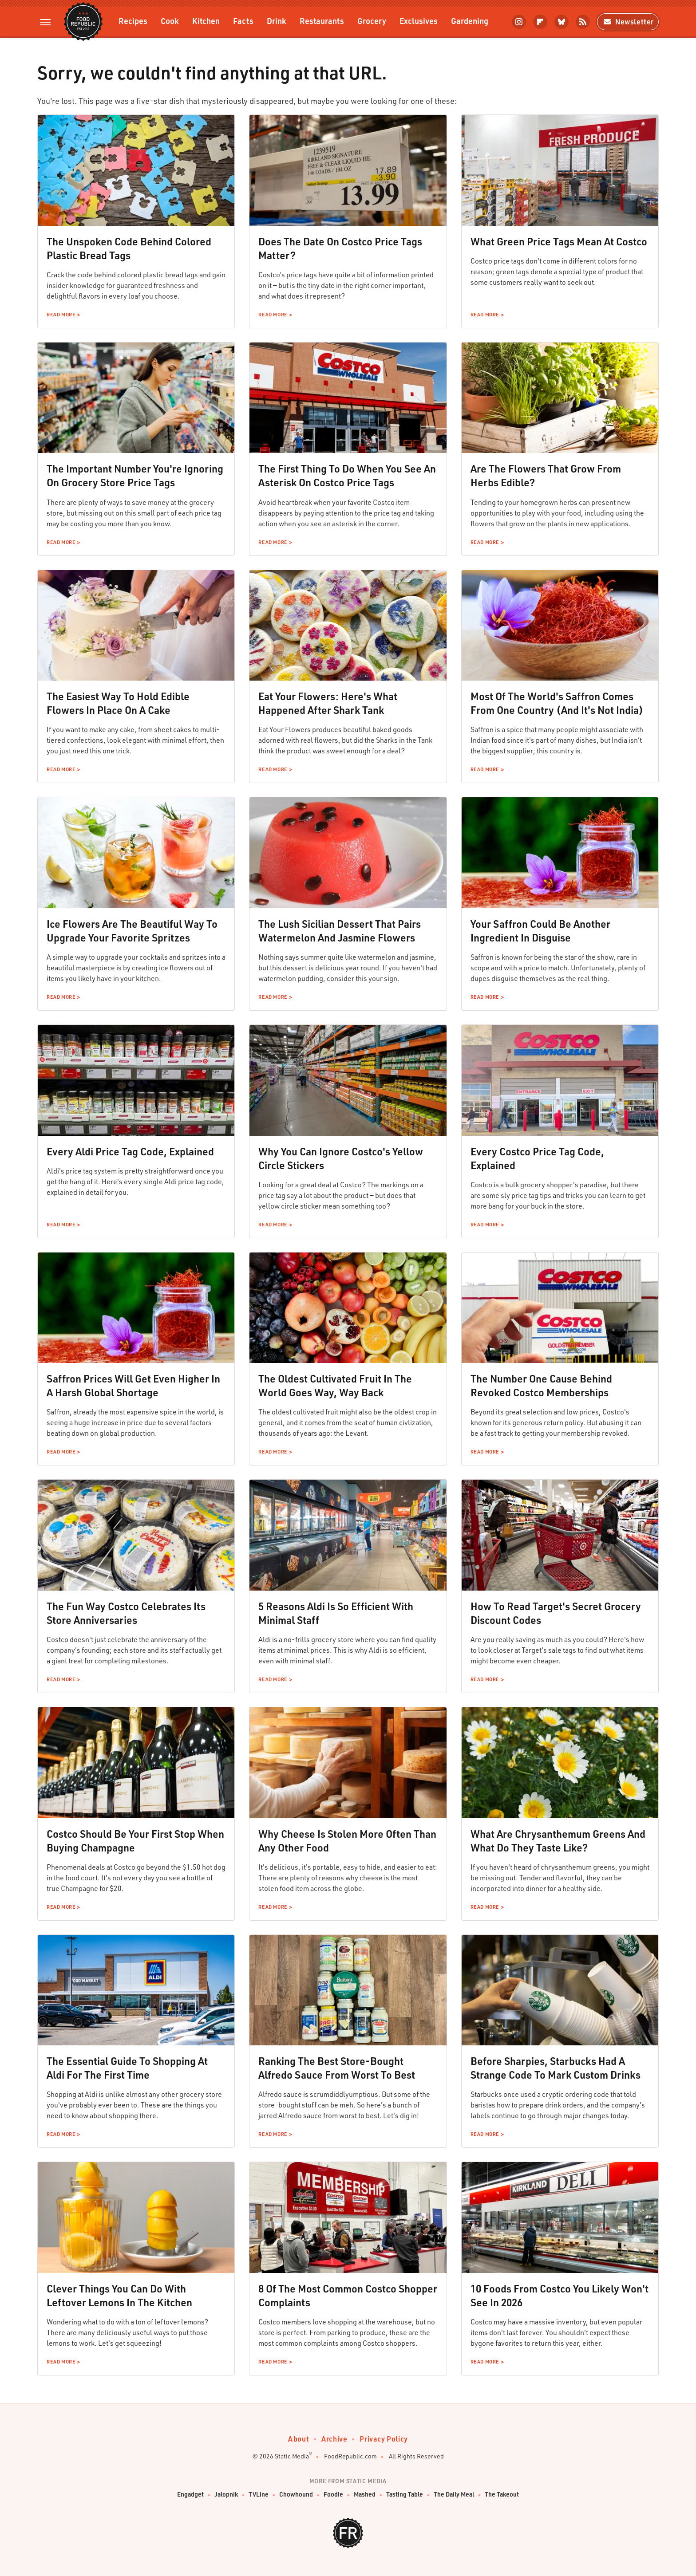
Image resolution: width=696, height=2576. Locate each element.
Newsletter (628, 21)
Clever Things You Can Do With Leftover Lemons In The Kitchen (119, 2295)
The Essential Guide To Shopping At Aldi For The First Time (127, 2067)
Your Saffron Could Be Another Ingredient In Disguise (540, 930)
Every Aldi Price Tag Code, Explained (130, 1151)
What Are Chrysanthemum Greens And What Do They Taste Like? (558, 1840)
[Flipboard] (540, 22)
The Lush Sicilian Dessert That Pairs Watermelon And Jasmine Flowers (339, 930)
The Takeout (502, 2494)
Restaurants (322, 21)
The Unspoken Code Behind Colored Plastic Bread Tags (129, 248)
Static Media (292, 2456)
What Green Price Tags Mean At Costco (559, 241)
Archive (334, 2438)
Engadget (190, 2494)
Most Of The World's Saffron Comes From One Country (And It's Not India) (557, 703)
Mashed (365, 2494)
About (298, 2438)
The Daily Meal (454, 2494)
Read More (61, 314)
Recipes (133, 21)
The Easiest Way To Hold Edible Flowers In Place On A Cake (118, 703)
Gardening (469, 21)
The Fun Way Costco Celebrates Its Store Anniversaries (126, 1613)
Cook (170, 21)
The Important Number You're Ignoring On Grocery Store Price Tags (135, 475)
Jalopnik (226, 2494)
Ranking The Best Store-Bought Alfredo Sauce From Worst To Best (336, 2067)
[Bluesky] (561, 22)
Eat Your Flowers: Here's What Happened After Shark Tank (327, 703)
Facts (243, 21)
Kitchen (206, 21)
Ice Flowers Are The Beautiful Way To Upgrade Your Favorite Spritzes (132, 930)
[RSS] (583, 22)
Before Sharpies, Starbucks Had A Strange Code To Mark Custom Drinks (556, 2067)
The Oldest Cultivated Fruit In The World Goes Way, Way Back (335, 1385)
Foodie (333, 2494)
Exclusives (418, 21)
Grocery (371, 21)
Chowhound (296, 2494)
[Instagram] (519, 22)
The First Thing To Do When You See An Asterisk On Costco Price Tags (347, 475)
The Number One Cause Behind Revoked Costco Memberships (541, 1385)
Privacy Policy (383, 2438)
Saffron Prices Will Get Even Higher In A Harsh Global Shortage (133, 1385)
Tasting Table (404, 2494)
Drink (276, 21)
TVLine (259, 2494)
